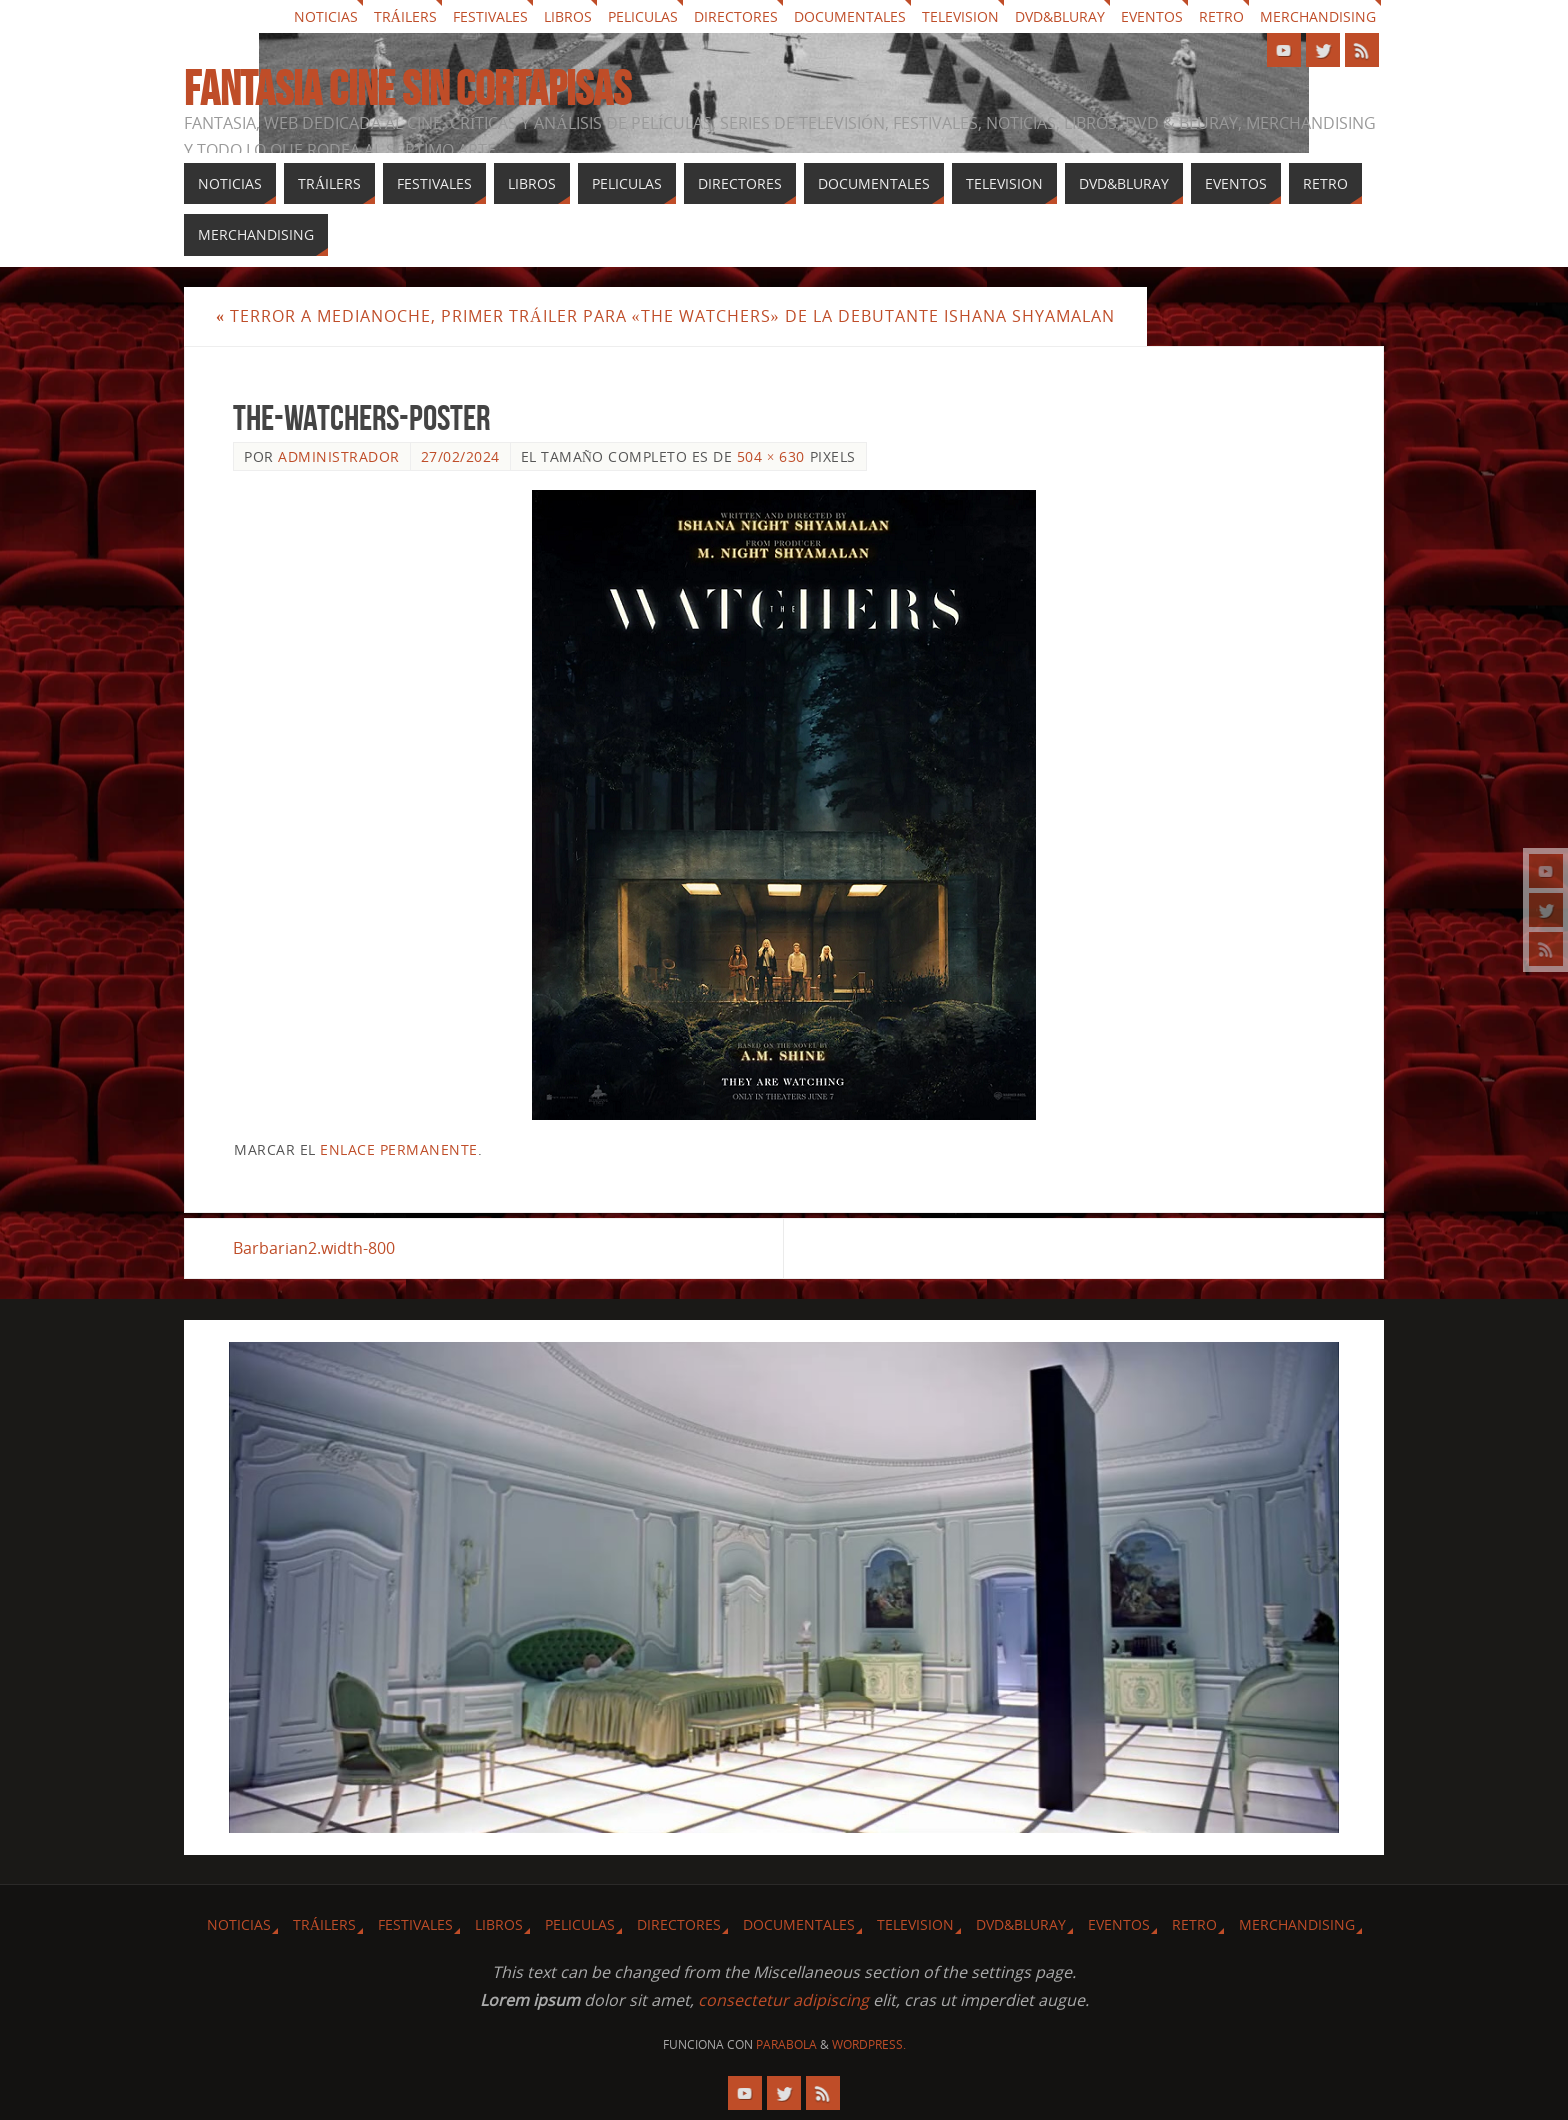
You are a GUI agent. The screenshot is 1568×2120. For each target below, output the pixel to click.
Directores (736, 16)
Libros (568, 16)
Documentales (850, 16)
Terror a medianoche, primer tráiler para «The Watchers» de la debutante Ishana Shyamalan (665, 316)
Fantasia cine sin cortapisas (407, 89)
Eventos (1152, 16)
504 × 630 (771, 456)
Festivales (490, 16)
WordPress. (869, 2044)
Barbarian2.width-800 (314, 1248)
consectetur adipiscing (783, 2000)
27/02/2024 (460, 456)
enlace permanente (399, 1149)
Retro (1221, 16)
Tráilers (405, 16)
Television (960, 16)
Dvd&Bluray (1060, 16)
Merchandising (1318, 16)
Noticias (326, 16)
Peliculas (643, 16)
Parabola (786, 2044)
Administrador (339, 456)
